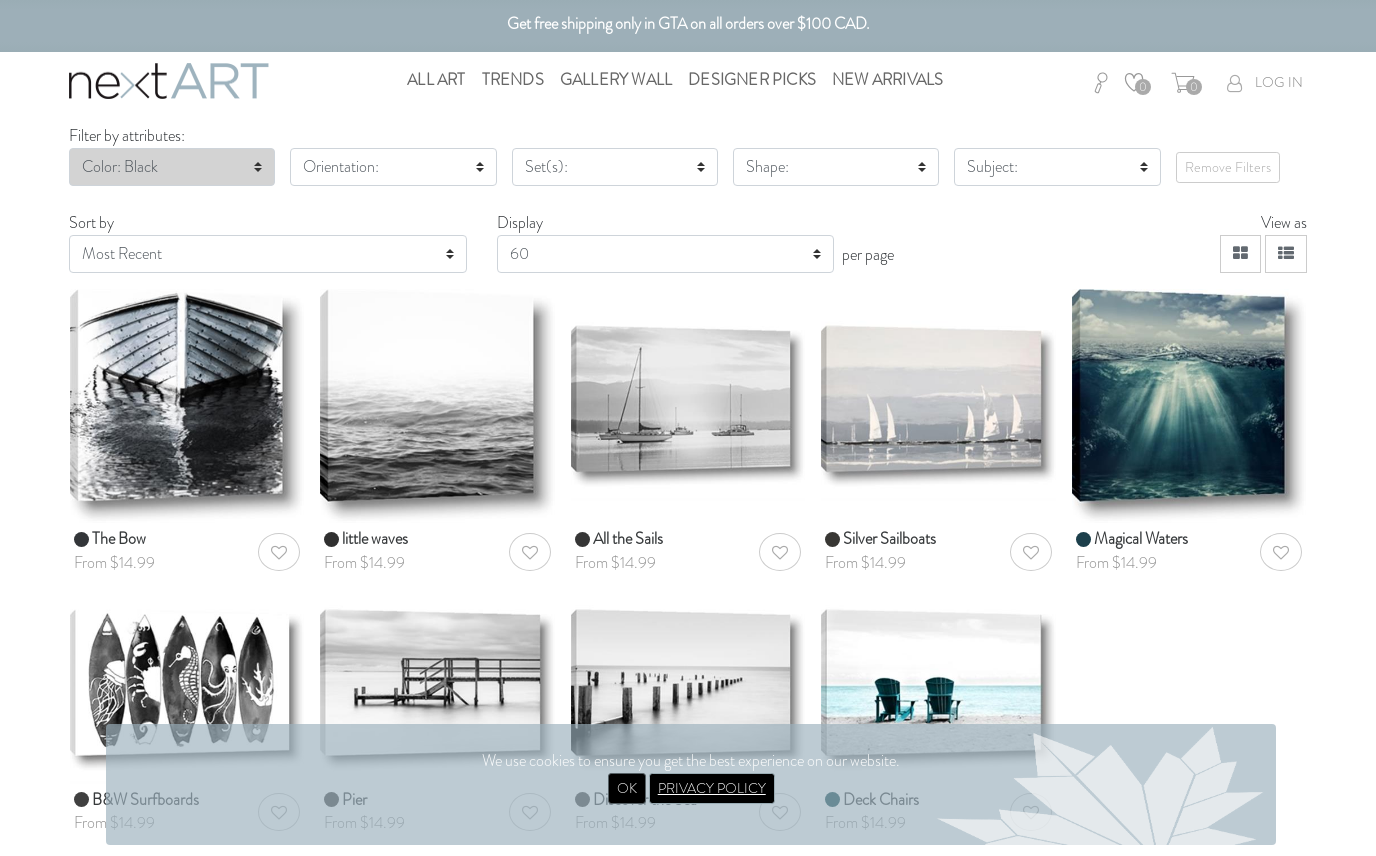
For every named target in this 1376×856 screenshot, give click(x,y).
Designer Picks (752, 79)
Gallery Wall (616, 79)
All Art (436, 79)
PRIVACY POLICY (712, 788)
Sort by (91, 222)
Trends (513, 79)
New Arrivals (887, 79)
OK (627, 788)
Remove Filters (1228, 167)
